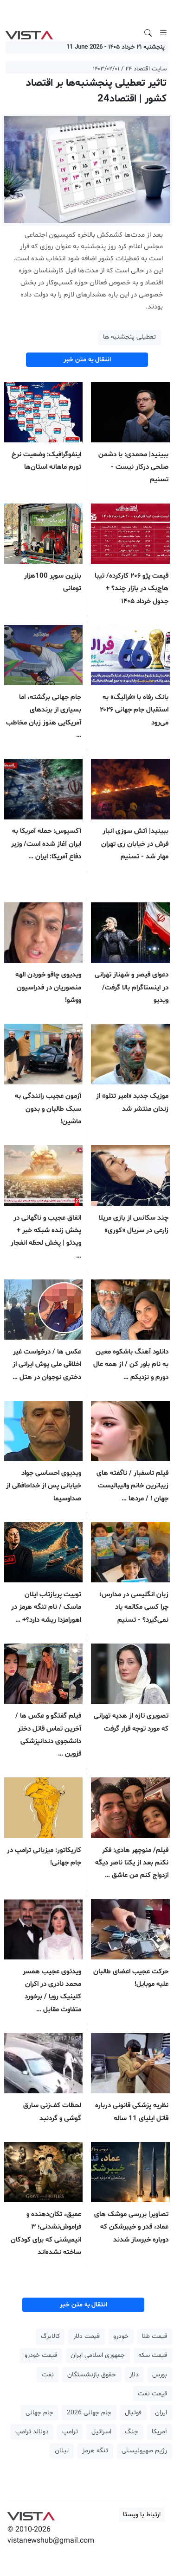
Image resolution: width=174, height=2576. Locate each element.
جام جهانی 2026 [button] (89, 2412)
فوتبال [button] (133, 2412)
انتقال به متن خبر (87, 359)
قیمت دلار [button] (86, 2336)
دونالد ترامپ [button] (32, 2431)
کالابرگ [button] (50, 2336)
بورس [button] (159, 2374)
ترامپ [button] (70, 2431)
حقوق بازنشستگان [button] (91, 2374)
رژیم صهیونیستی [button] (144, 2450)
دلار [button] (134, 2374)
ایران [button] (161, 2412)
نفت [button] (48, 2374)
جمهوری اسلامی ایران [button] (98, 2355)
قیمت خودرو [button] (41, 2355)
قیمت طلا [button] (154, 2336)
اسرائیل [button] (101, 2431)
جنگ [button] (131, 2431)
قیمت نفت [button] (152, 2393)
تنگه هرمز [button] (95, 2450)
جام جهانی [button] (39, 2412)
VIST (29, 33)
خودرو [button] (121, 2336)
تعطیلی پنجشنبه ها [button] (129, 337)
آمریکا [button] (159, 2431)
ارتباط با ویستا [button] (142, 2514)
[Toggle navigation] (163, 33)
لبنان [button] (62, 2450)
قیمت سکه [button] (152, 2355)
